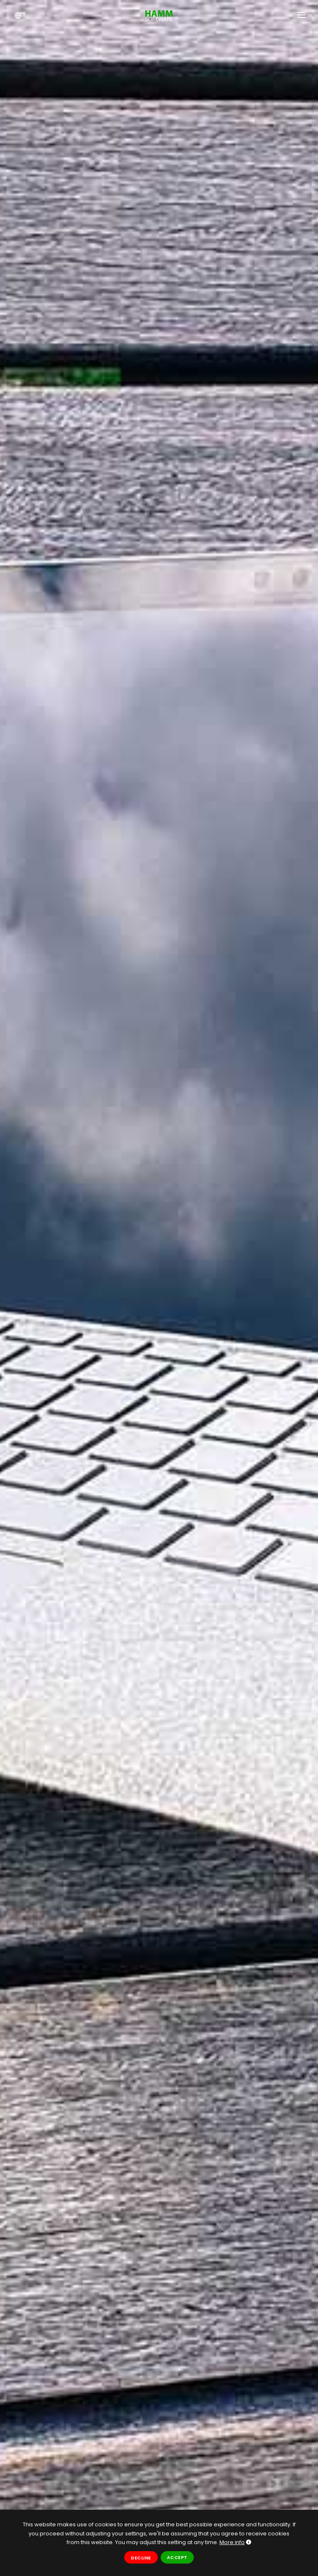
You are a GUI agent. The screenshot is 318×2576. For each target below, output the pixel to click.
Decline (141, 2557)
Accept (177, 2557)
